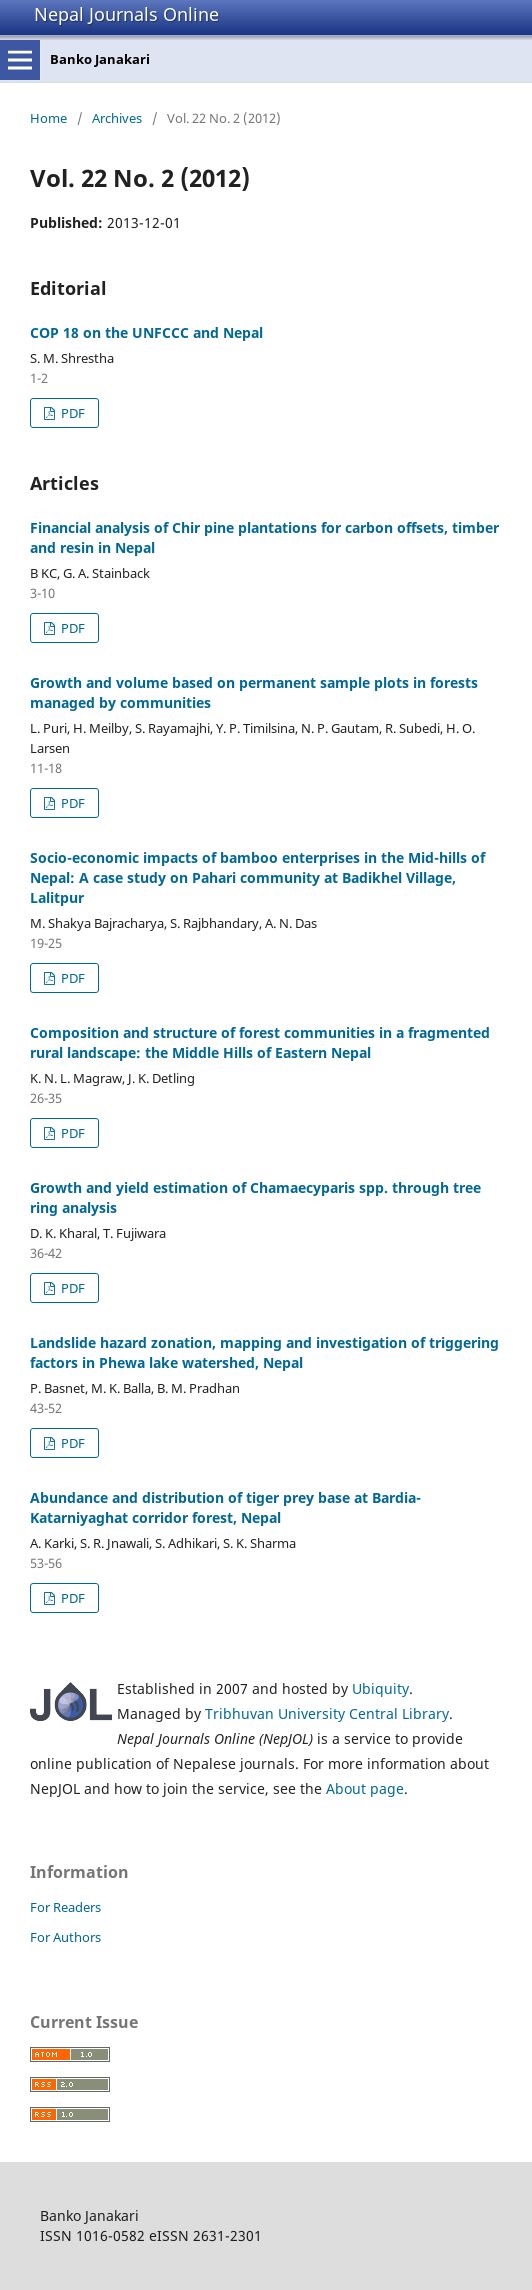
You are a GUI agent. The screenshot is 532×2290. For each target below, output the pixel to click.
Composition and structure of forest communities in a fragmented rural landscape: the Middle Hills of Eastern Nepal (260, 1042)
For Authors (65, 1937)
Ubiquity (380, 1688)
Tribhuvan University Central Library (327, 1713)
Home (48, 118)
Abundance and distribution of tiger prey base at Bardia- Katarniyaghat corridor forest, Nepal (225, 1507)
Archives (117, 118)
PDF (71, 413)
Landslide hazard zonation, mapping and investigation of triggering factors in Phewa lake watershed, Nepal (264, 1352)
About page (365, 1788)
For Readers (65, 1907)
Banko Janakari (100, 59)
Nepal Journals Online (126, 14)
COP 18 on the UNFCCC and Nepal (146, 332)
